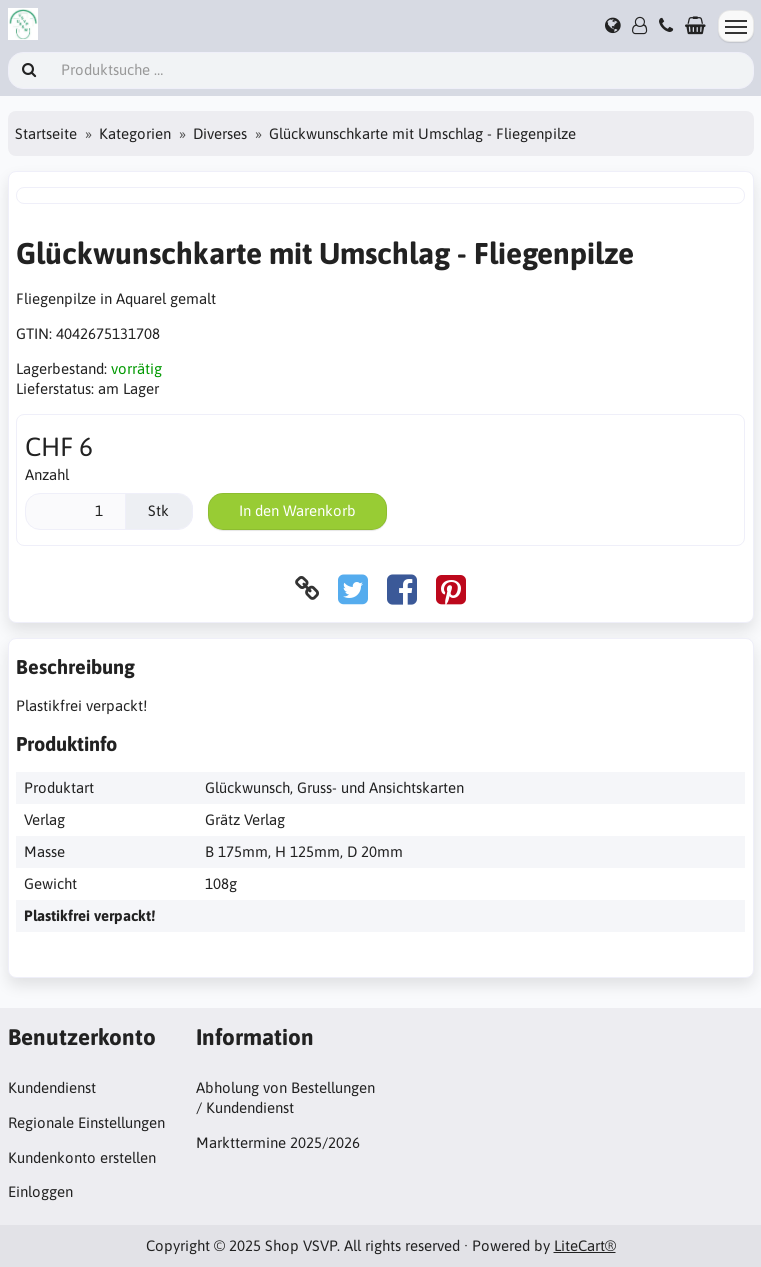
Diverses (220, 133)
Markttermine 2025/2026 (278, 1142)
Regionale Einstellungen (86, 1122)
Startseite (46, 133)
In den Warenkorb (297, 510)
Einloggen (40, 1191)
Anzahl (47, 474)
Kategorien (135, 133)
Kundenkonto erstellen (82, 1157)
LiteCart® (585, 1245)
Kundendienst (52, 1087)
